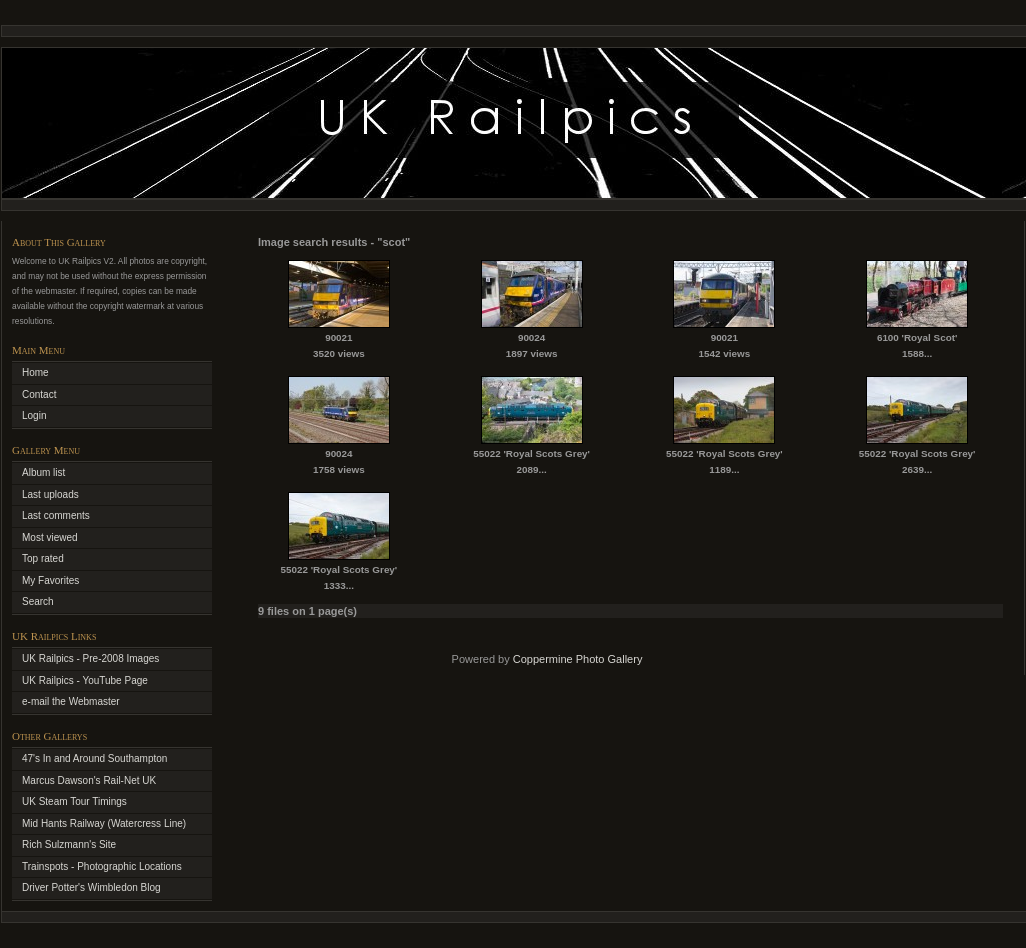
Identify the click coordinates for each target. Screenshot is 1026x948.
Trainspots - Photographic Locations (102, 866)
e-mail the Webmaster (71, 701)
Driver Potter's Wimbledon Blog (91, 887)
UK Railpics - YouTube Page (85, 680)
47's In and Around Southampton (94, 758)
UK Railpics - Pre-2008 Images (90, 658)
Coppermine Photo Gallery (578, 659)
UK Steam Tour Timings (74, 801)
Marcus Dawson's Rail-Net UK (89, 780)
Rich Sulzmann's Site (69, 844)
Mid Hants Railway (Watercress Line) (104, 823)
